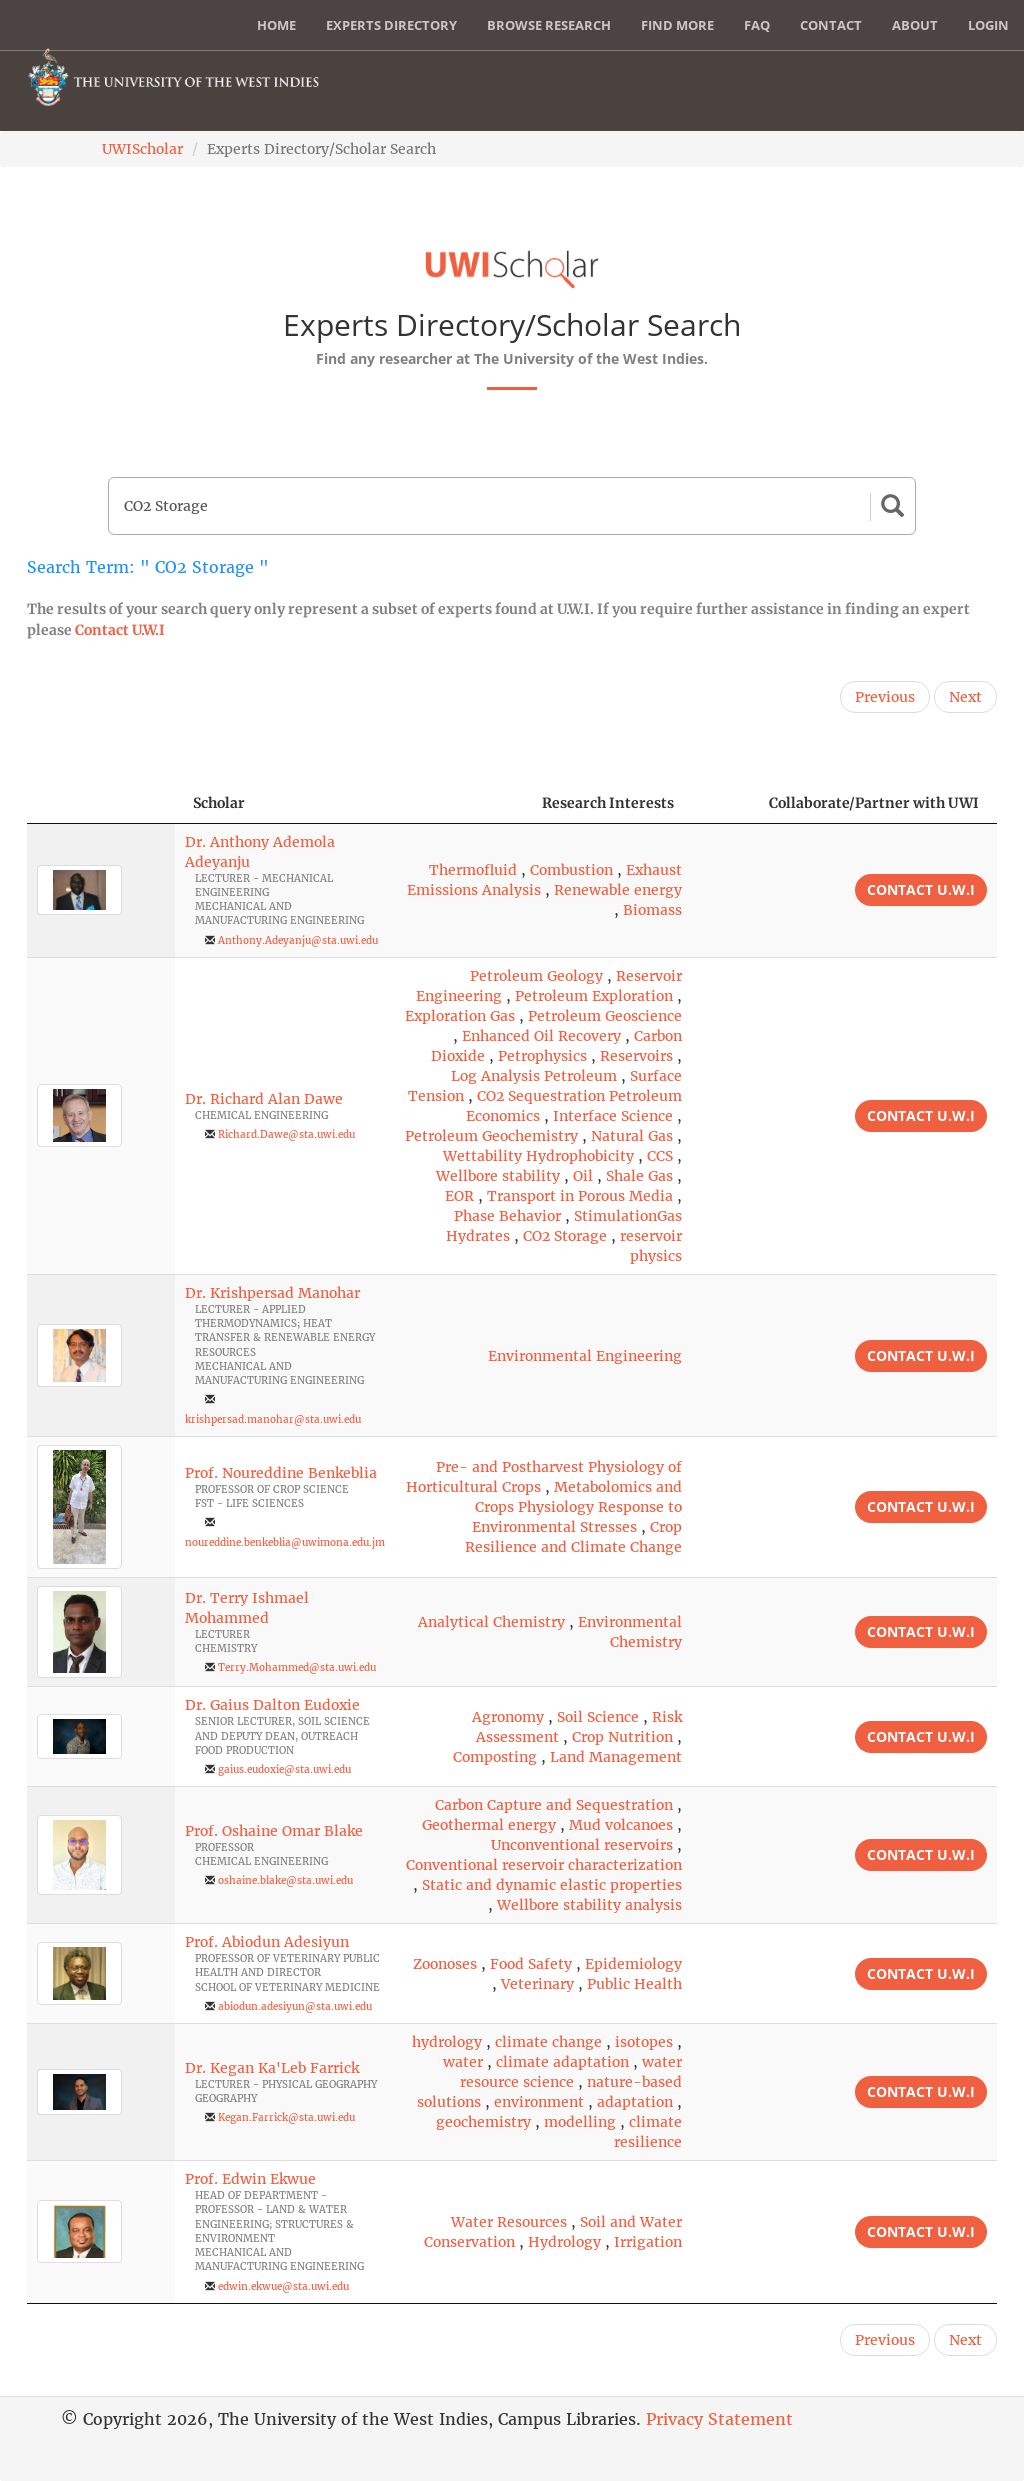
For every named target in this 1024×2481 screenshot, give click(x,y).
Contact (831, 25)
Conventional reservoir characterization (544, 1865)
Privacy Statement (719, 2419)
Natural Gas (632, 1136)
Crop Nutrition (622, 1737)
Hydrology (564, 2242)
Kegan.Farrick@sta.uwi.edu (286, 2117)
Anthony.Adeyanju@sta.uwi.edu (298, 940)
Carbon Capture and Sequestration (554, 1805)
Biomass (652, 910)
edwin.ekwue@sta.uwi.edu (283, 2286)
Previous (885, 697)
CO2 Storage (565, 1236)
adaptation (635, 2102)
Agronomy (508, 1717)
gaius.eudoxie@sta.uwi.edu (284, 1769)
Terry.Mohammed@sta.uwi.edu (297, 1667)
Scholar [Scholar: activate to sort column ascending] (219, 803)
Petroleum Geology (536, 976)
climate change (548, 2042)
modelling (580, 2122)
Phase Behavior (507, 1216)
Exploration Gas (460, 1016)
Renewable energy (618, 890)
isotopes (644, 2042)
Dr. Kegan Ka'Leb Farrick (272, 2068)
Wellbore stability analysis (589, 1905)
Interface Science (613, 1116)
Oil (583, 1176)
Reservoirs (636, 1056)
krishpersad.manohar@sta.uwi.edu (273, 1419)
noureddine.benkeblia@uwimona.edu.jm (285, 1542)
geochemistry (483, 2122)
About (915, 25)
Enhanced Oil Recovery (541, 1036)
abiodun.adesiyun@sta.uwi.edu (295, 2006)
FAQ (757, 25)
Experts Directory (391, 25)
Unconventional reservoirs (582, 1845)
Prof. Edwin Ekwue (250, 2179)
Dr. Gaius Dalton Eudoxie (272, 1705)
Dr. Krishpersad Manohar (272, 1293)
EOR (459, 1196)
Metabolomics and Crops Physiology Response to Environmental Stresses (577, 1507)
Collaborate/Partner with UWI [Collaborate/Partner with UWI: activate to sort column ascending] (874, 803)
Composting (495, 1757)
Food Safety (531, 1964)
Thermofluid (473, 870)
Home (276, 25)
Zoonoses (445, 1964)
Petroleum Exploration (594, 996)
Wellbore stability (498, 1176)
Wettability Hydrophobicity (538, 1156)
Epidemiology (633, 1964)
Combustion (571, 870)
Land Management (616, 1757)
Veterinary (537, 1984)
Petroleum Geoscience (605, 1016)
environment (539, 2102)
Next (965, 697)
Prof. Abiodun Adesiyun (267, 1942)
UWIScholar (142, 149)
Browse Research (549, 25)
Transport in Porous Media (580, 1196)
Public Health (634, 1984)
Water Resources (509, 2222)
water (463, 2062)
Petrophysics (542, 1056)
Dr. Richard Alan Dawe (264, 1099)
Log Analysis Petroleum (534, 1076)
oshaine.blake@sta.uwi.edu (285, 1880)
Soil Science (598, 1717)
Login (988, 25)
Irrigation (648, 2242)
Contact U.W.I (120, 630)
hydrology (447, 2042)
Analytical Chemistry (491, 1622)
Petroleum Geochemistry (491, 1136)
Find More (677, 25)
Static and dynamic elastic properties (552, 1885)
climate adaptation (562, 2062)
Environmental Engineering (585, 1356)
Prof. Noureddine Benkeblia (281, 1473)
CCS (660, 1156)
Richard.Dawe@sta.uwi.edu (286, 1134)
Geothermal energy (489, 1825)
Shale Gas (639, 1176)
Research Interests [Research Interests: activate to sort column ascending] (608, 803)
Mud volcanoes (621, 1825)
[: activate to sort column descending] (101, 803)
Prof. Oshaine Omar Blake (274, 1831)
